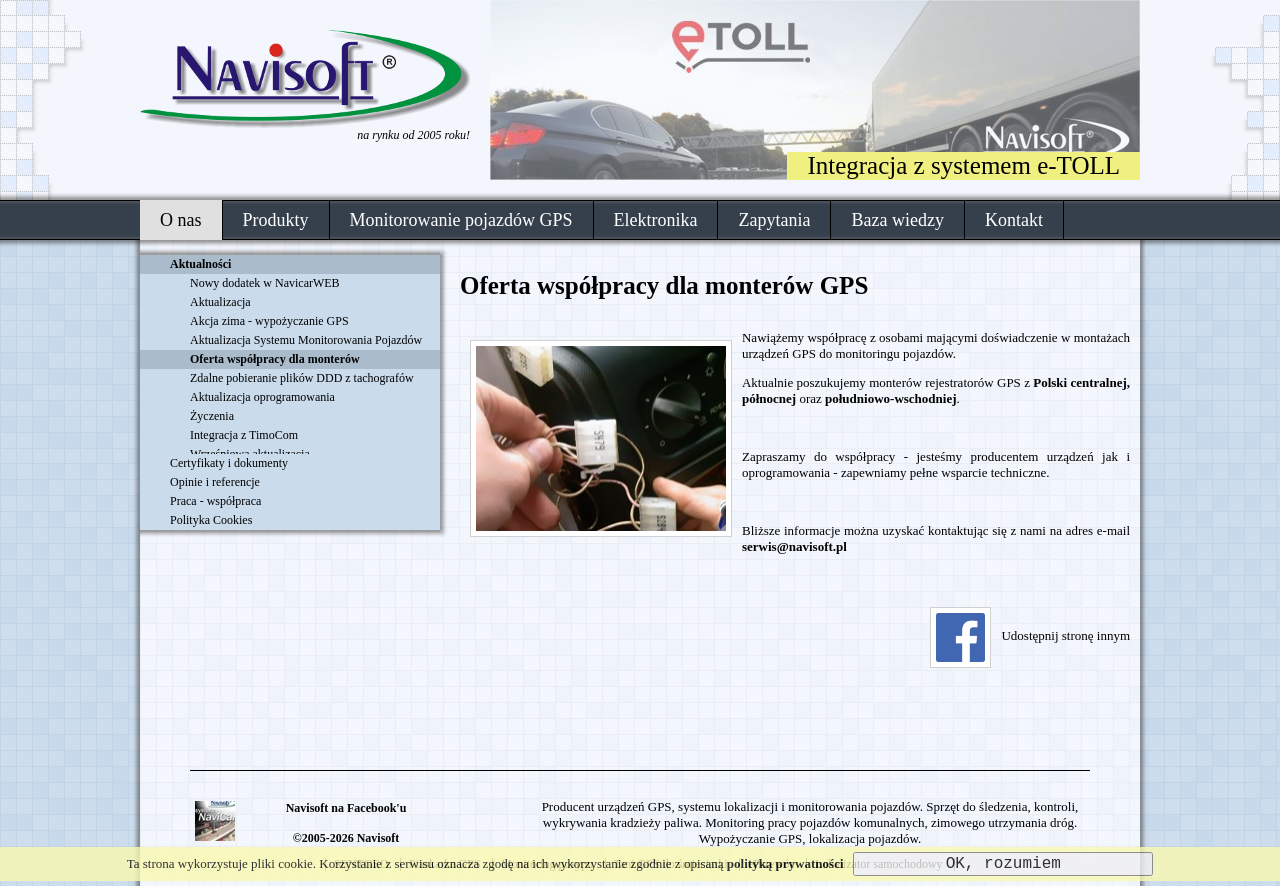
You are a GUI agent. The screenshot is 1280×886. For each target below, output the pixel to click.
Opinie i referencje (215, 482)
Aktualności (200, 264)
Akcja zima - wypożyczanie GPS (269, 321)
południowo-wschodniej (890, 398)
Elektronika (656, 220)
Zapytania (774, 220)
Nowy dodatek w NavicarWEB (265, 283)
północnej (769, 398)
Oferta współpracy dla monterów (275, 359)
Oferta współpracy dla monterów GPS (664, 285)
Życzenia (212, 416)
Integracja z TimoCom (244, 435)
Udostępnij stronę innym (1030, 635)
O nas (181, 220)
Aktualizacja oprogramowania (262, 397)
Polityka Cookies (211, 520)
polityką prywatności (785, 863)
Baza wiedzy (897, 220)
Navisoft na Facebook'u (346, 808)
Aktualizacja (220, 302)
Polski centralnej (1080, 382)
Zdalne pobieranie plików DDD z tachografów (302, 378)
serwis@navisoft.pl (794, 546)
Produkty (276, 220)
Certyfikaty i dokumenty (229, 463)
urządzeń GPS (779, 353)
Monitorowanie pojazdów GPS (461, 220)
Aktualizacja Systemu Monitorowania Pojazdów (306, 340)
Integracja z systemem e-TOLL (963, 165)
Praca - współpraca (215, 501)
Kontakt (1014, 220)
